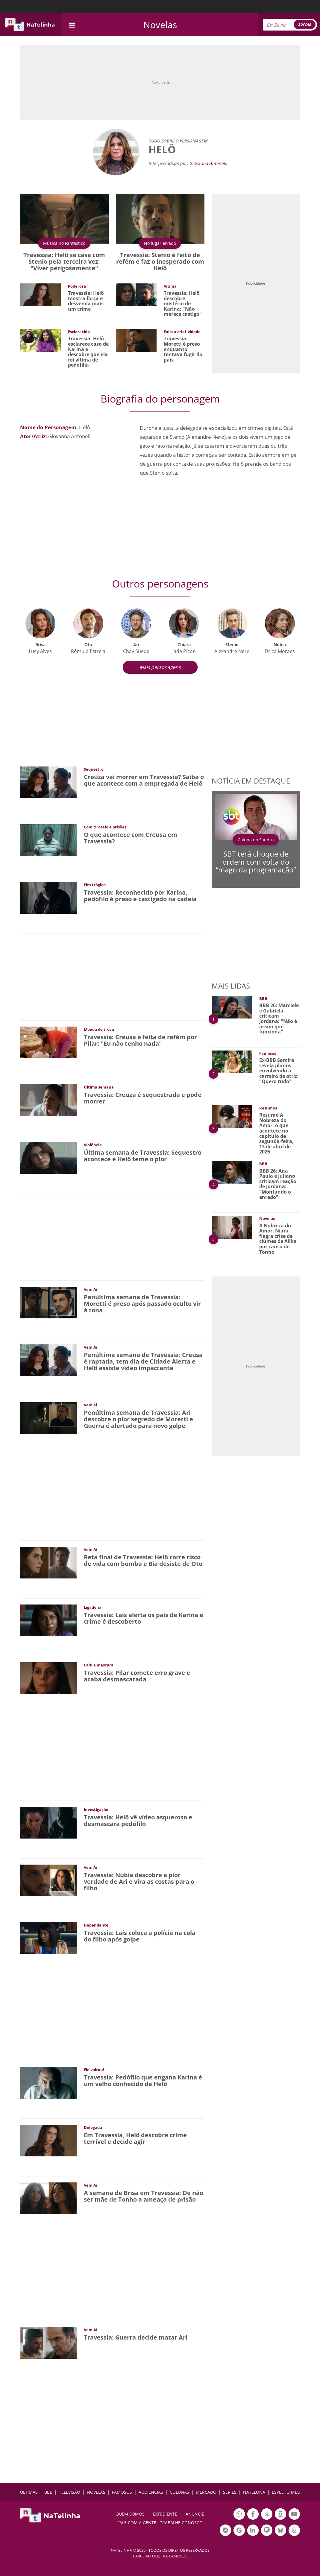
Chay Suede (136, 651)
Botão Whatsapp (239, 2515)
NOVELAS (96, 2492)
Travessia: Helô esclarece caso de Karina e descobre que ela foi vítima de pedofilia (88, 351)
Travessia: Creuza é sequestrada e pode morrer (142, 1098)
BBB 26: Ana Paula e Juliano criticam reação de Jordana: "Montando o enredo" (277, 1184)
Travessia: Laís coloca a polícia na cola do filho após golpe (139, 1936)
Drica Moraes (280, 651)
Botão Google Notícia (239, 2531)
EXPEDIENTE (165, 2514)
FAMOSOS (122, 2492)
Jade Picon (184, 651)
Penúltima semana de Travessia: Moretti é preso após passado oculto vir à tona (142, 1303)
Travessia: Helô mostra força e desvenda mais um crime (86, 301)
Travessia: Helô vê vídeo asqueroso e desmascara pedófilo (138, 1820)
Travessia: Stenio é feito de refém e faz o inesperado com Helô (160, 261)
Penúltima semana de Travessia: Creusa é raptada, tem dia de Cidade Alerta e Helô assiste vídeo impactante (143, 1361)
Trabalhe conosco (181, 2522)
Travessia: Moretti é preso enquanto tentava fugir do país (183, 349)
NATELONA (254, 2492)
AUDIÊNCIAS (151, 2492)
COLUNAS (179, 2492)
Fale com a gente (136, 2522)
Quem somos (130, 2514)
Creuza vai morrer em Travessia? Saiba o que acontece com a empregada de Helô (144, 780)
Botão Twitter (266, 2515)
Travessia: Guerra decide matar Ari (135, 2337)
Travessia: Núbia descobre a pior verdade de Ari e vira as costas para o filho (139, 1881)
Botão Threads (294, 2531)
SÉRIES (229, 2492)
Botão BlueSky (280, 2531)
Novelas (160, 25)
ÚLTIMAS (29, 2492)
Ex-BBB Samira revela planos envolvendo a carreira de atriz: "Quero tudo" (279, 1070)
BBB (48, 2492)
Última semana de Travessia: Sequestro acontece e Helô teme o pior (142, 1155)
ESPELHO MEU (286, 2492)
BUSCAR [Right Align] (304, 24)
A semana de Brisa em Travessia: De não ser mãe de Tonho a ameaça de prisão (143, 2196)
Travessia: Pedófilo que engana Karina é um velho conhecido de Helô (143, 2080)
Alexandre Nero (232, 651)
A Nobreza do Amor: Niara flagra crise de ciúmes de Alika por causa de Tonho (278, 1238)
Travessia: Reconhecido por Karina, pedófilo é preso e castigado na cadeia (140, 895)
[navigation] (72, 24)
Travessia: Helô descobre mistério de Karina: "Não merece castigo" (183, 303)
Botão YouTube (294, 2515)
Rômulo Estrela (88, 651)
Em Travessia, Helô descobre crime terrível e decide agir (135, 2138)
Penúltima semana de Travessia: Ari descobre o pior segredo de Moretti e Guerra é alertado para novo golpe (138, 1419)
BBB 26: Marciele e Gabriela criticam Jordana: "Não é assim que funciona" (279, 1018)
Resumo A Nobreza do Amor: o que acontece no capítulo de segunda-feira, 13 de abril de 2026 (276, 1133)
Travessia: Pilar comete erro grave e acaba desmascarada (137, 1676)
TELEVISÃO (69, 2492)
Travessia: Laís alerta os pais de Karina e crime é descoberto (143, 1618)
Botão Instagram (280, 2515)
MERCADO (206, 2492)
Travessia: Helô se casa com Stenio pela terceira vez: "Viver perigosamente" (64, 261)
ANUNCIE (195, 2514)
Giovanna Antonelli (208, 163)
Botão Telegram (225, 2531)
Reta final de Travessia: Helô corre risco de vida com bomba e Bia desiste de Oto (143, 1560)
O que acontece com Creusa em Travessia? (130, 838)
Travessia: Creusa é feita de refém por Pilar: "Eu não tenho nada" (140, 1040)
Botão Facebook (253, 2515)
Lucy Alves (40, 651)
